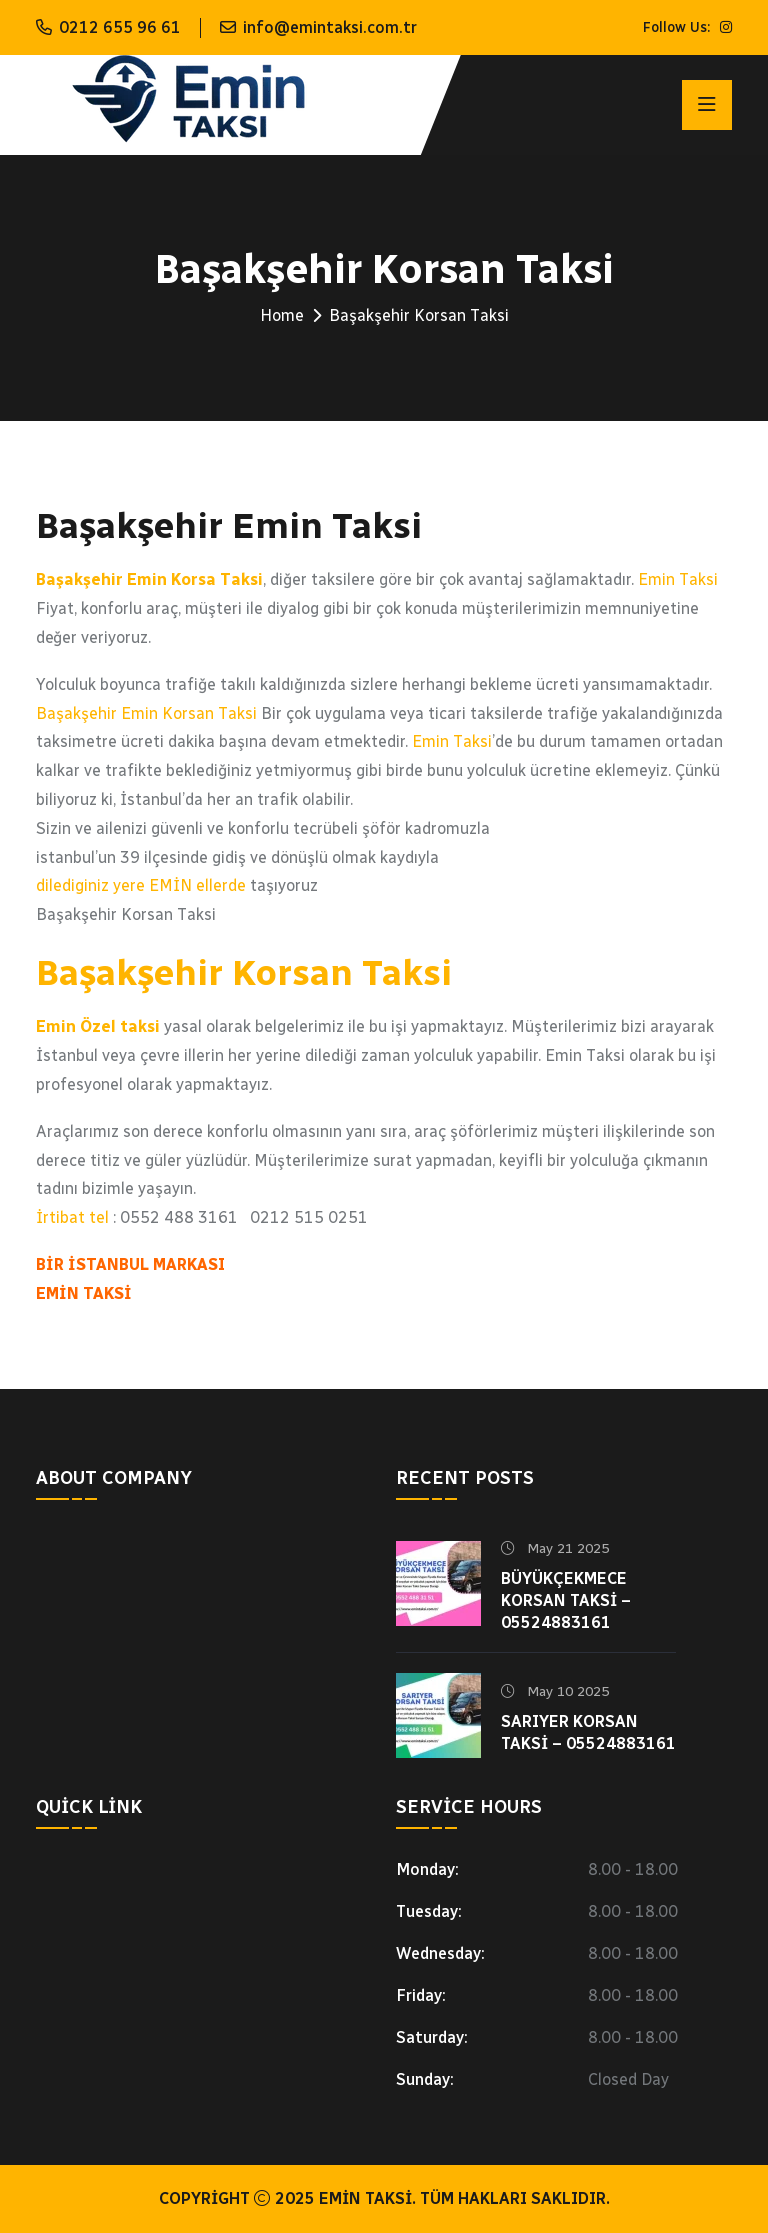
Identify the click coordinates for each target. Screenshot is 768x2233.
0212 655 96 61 (120, 27)
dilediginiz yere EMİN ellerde (141, 885)
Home (282, 315)
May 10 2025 (555, 1691)
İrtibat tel (72, 1217)
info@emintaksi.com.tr (330, 27)
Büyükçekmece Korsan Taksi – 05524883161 (566, 1600)
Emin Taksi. (367, 2198)
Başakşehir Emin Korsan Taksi (146, 713)
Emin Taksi (678, 579)
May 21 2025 (555, 1548)
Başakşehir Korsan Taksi (244, 972)
